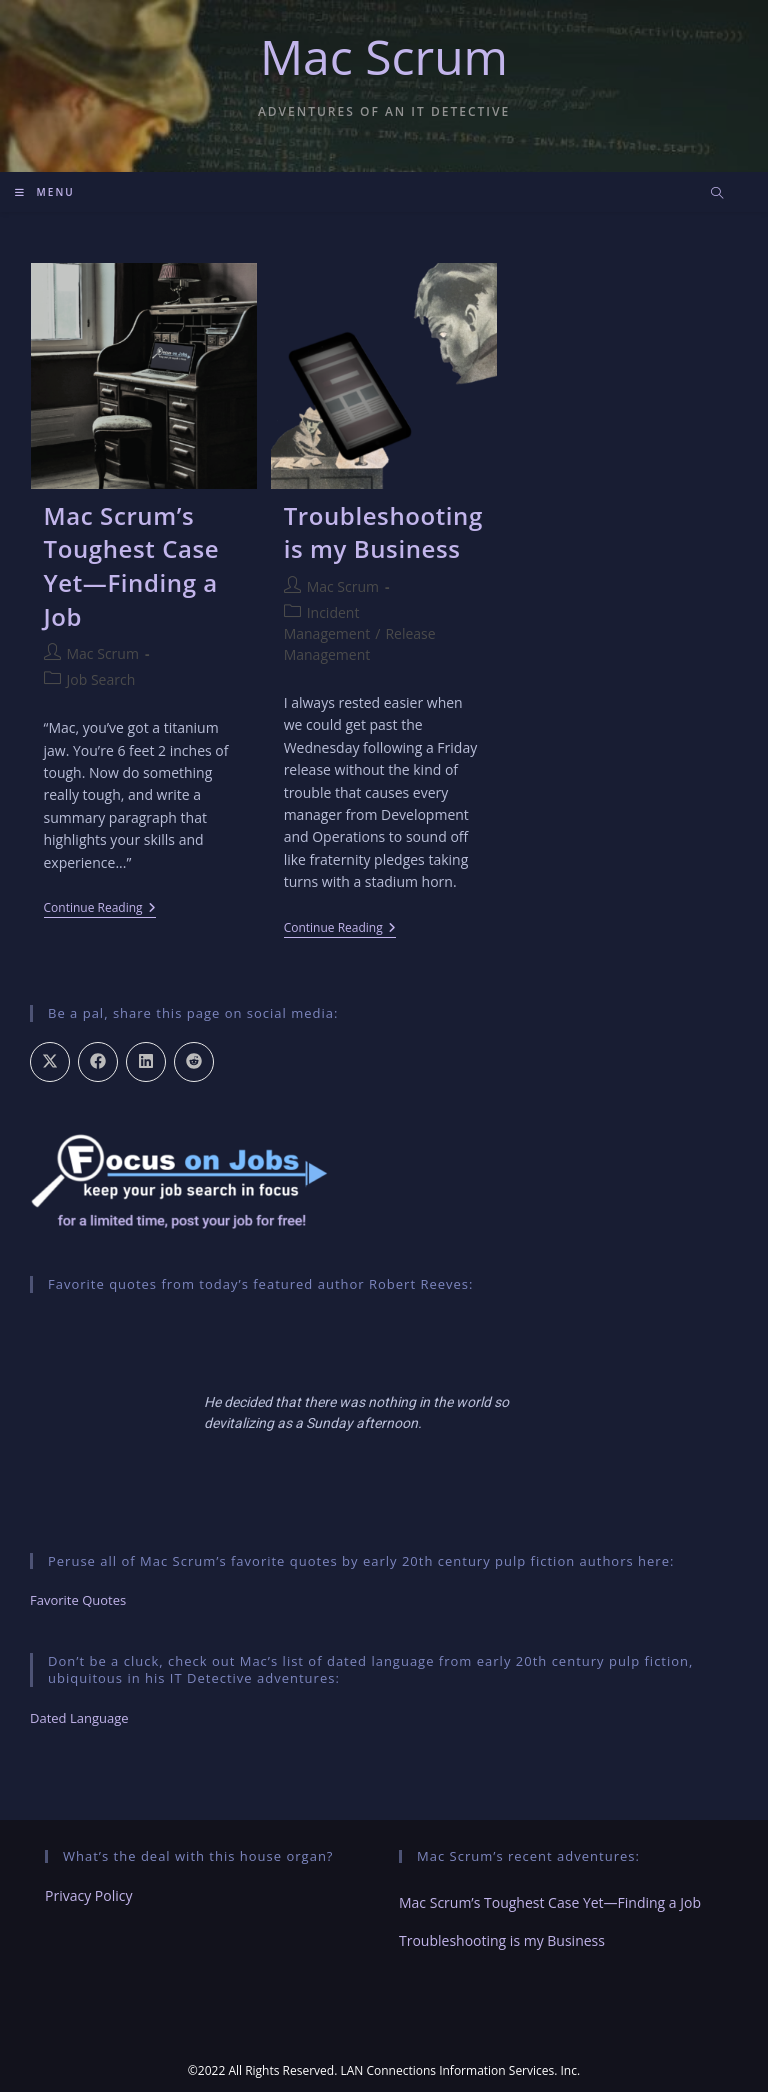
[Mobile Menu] (45, 192)
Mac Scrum (384, 56)
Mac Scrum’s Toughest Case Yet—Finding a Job (132, 566)
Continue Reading (100, 909)
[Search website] (717, 194)
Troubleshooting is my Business (383, 532)
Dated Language (79, 1718)
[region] (384, 1413)
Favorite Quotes (78, 1600)
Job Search (101, 679)
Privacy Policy (88, 1895)
